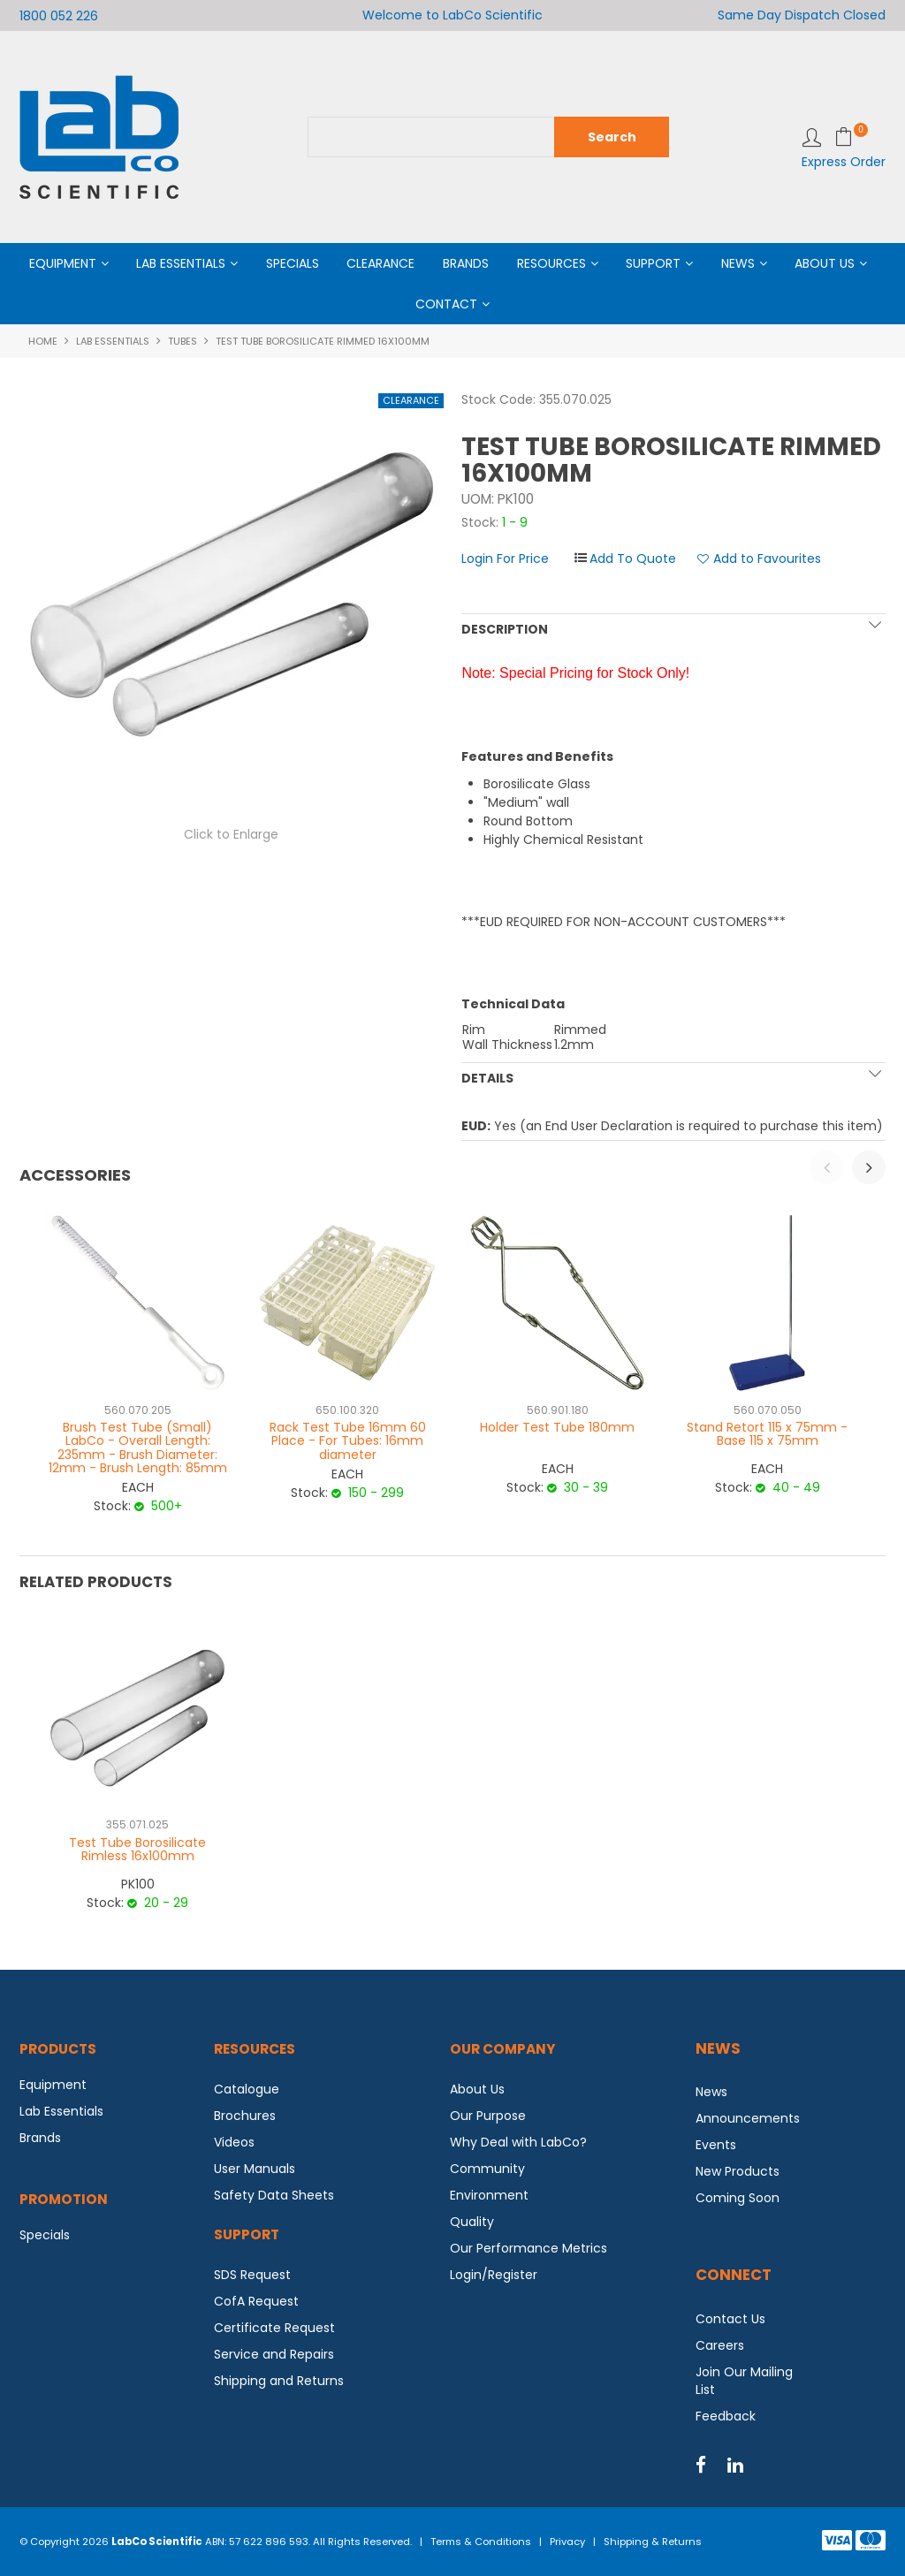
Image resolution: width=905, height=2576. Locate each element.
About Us (825, 263)
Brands (466, 263)
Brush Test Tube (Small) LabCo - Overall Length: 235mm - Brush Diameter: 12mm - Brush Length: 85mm (138, 1447)
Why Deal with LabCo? (518, 2142)
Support (653, 263)
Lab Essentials (180, 263)
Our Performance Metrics (528, 2248)
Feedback (726, 2416)
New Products (738, 2171)
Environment (489, 2195)
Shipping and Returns (279, 2381)
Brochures (245, 2115)
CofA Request (256, 2301)
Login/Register (493, 2274)
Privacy (567, 2541)
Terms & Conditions (480, 2541)
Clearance (380, 263)
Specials (292, 263)
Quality (472, 2221)
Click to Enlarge (231, 834)
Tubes (182, 341)
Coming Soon (738, 2198)
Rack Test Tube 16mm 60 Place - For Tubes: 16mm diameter (348, 1440)
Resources (551, 263)
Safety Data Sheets (274, 2195)
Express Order (844, 162)
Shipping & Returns (653, 2541)
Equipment (62, 263)
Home (42, 341)
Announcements (748, 2118)
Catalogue (246, 2089)
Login (811, 137)
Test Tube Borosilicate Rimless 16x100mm (137, 1849)
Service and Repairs (274, 2354)
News (738, 263)
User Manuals (254, 2168)
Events (716, 2145)
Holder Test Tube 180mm (557, 1427)
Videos (234, 2142)
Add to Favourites (767, 559)
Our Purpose (488, 2115)
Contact (446, 304)
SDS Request (252, 2274)
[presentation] (826, 1167)
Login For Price (505, 558)
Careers (720, 2345)
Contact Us (730, 2319)
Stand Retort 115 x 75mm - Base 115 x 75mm (767, 1433)
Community (487, 2168)
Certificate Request (274, 2328)
